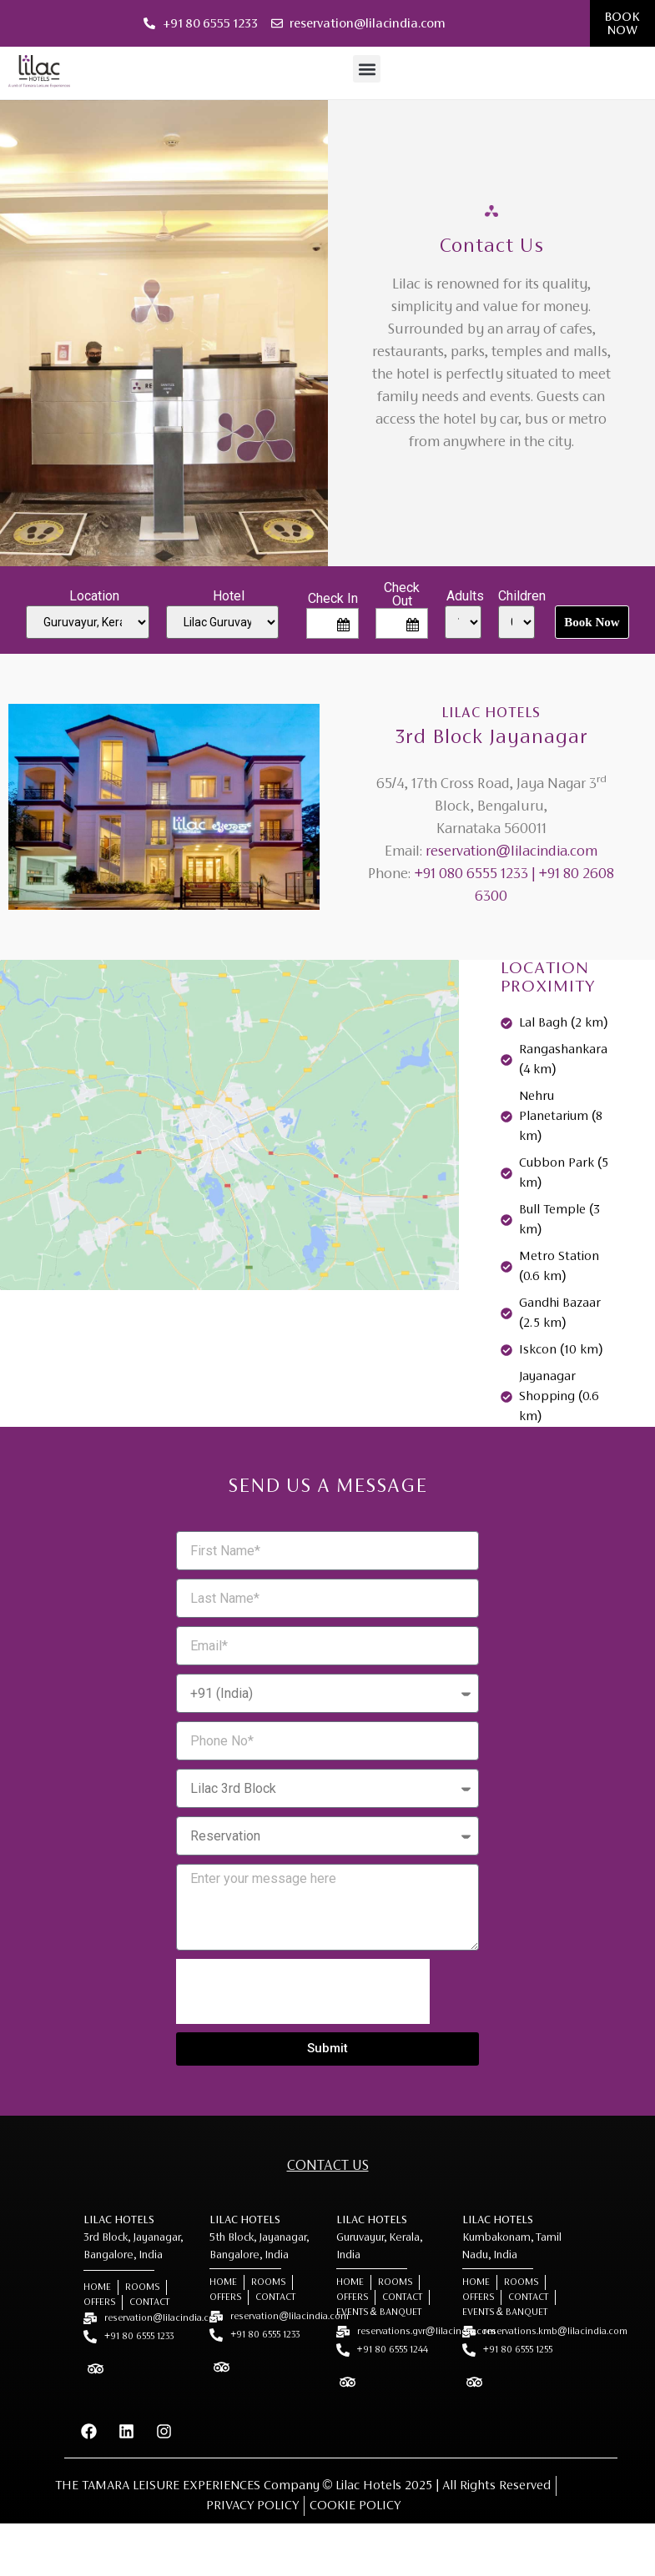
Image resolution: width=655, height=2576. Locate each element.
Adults (465, 596)
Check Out (402, 594)
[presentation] (303, 1991)
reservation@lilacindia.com (511, 852)
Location (94, 596)
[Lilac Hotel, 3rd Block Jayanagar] (229, 1147)
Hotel (228, 596)
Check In (333, 598)
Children (522, 596)
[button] (366, 69)
